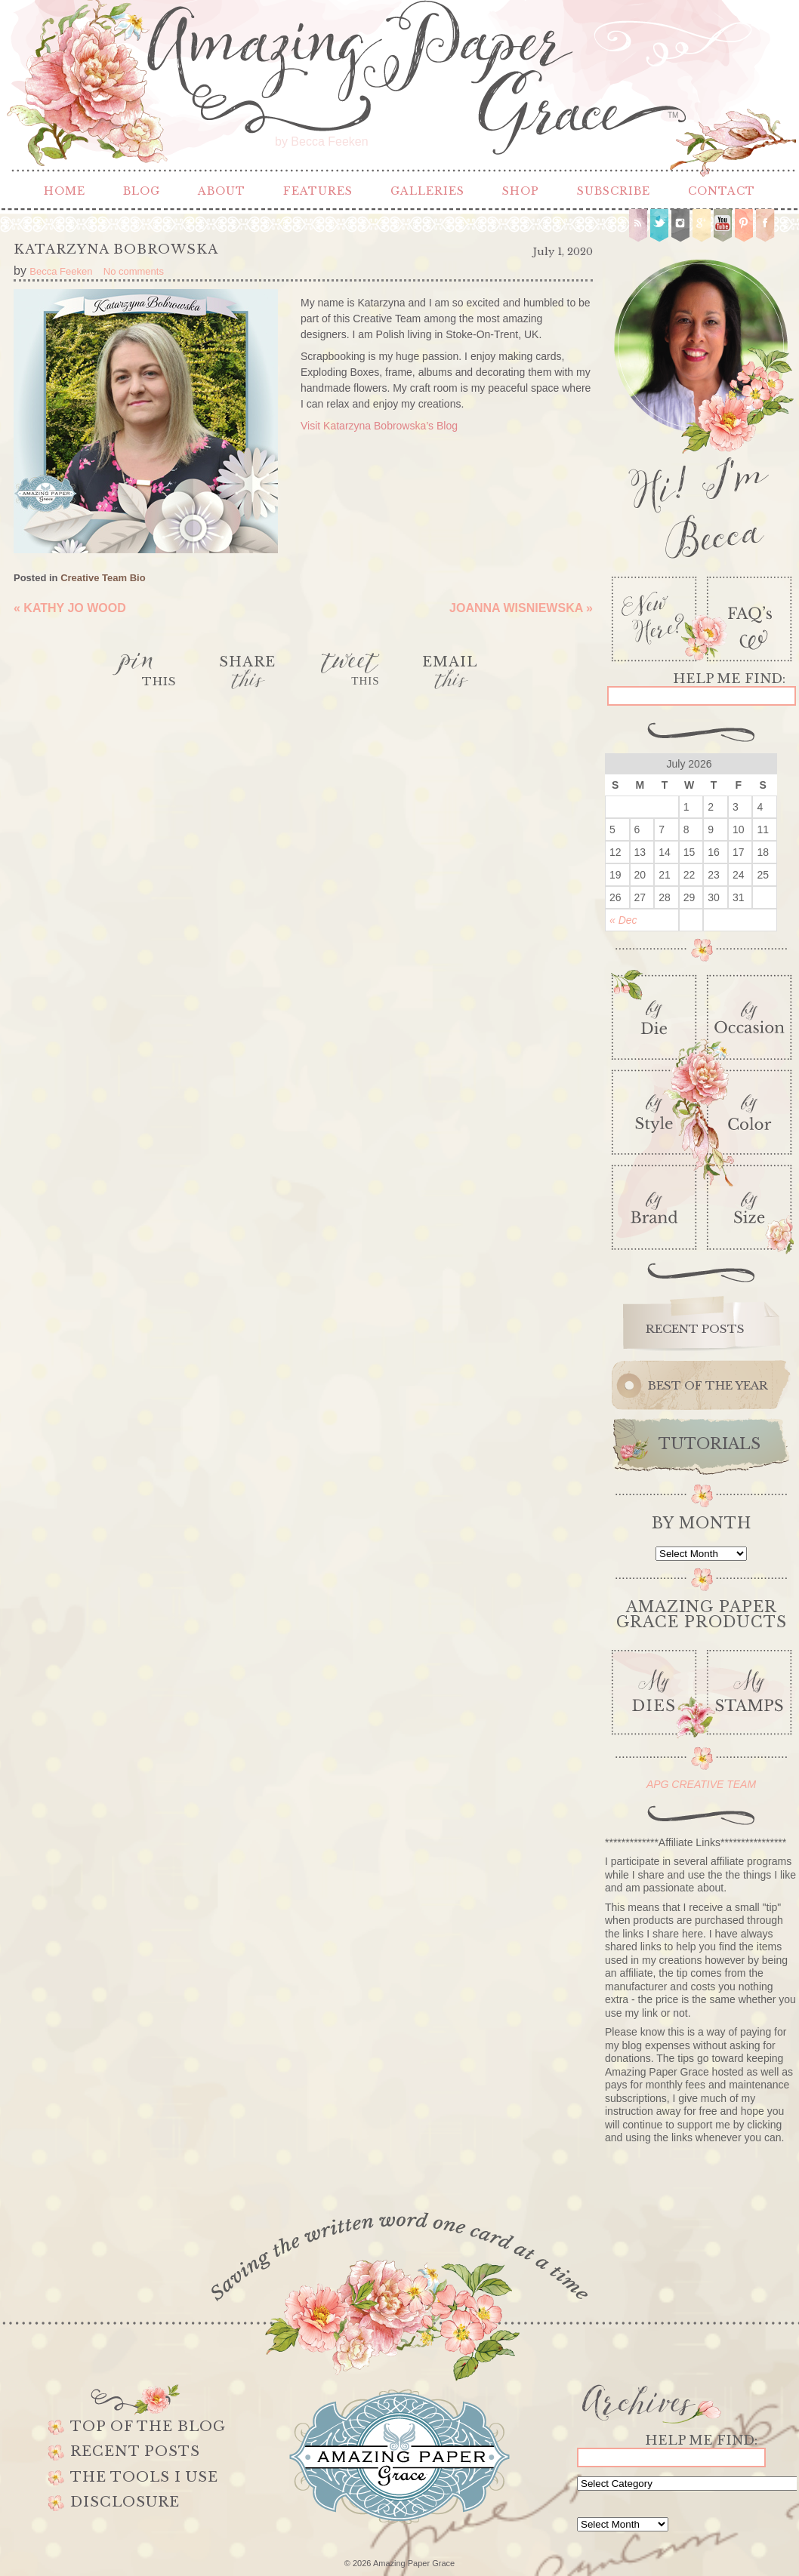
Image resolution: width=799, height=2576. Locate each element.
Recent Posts (135, 2451)
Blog (141, 191)
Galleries (427, 191)
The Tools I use (144, 2477)
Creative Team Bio (102, 577)
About (221, 191)
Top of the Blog (148, 2426)
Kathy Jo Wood (70, 608)
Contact (721, 191)
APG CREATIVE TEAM (701, 1784)
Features (318, 191)
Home (64, 191)
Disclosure (125, 2502)
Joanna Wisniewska (521, 608)
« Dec (623, 920)
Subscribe (613, 191)
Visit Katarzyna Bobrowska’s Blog (379, 426)
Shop (520, 191)
